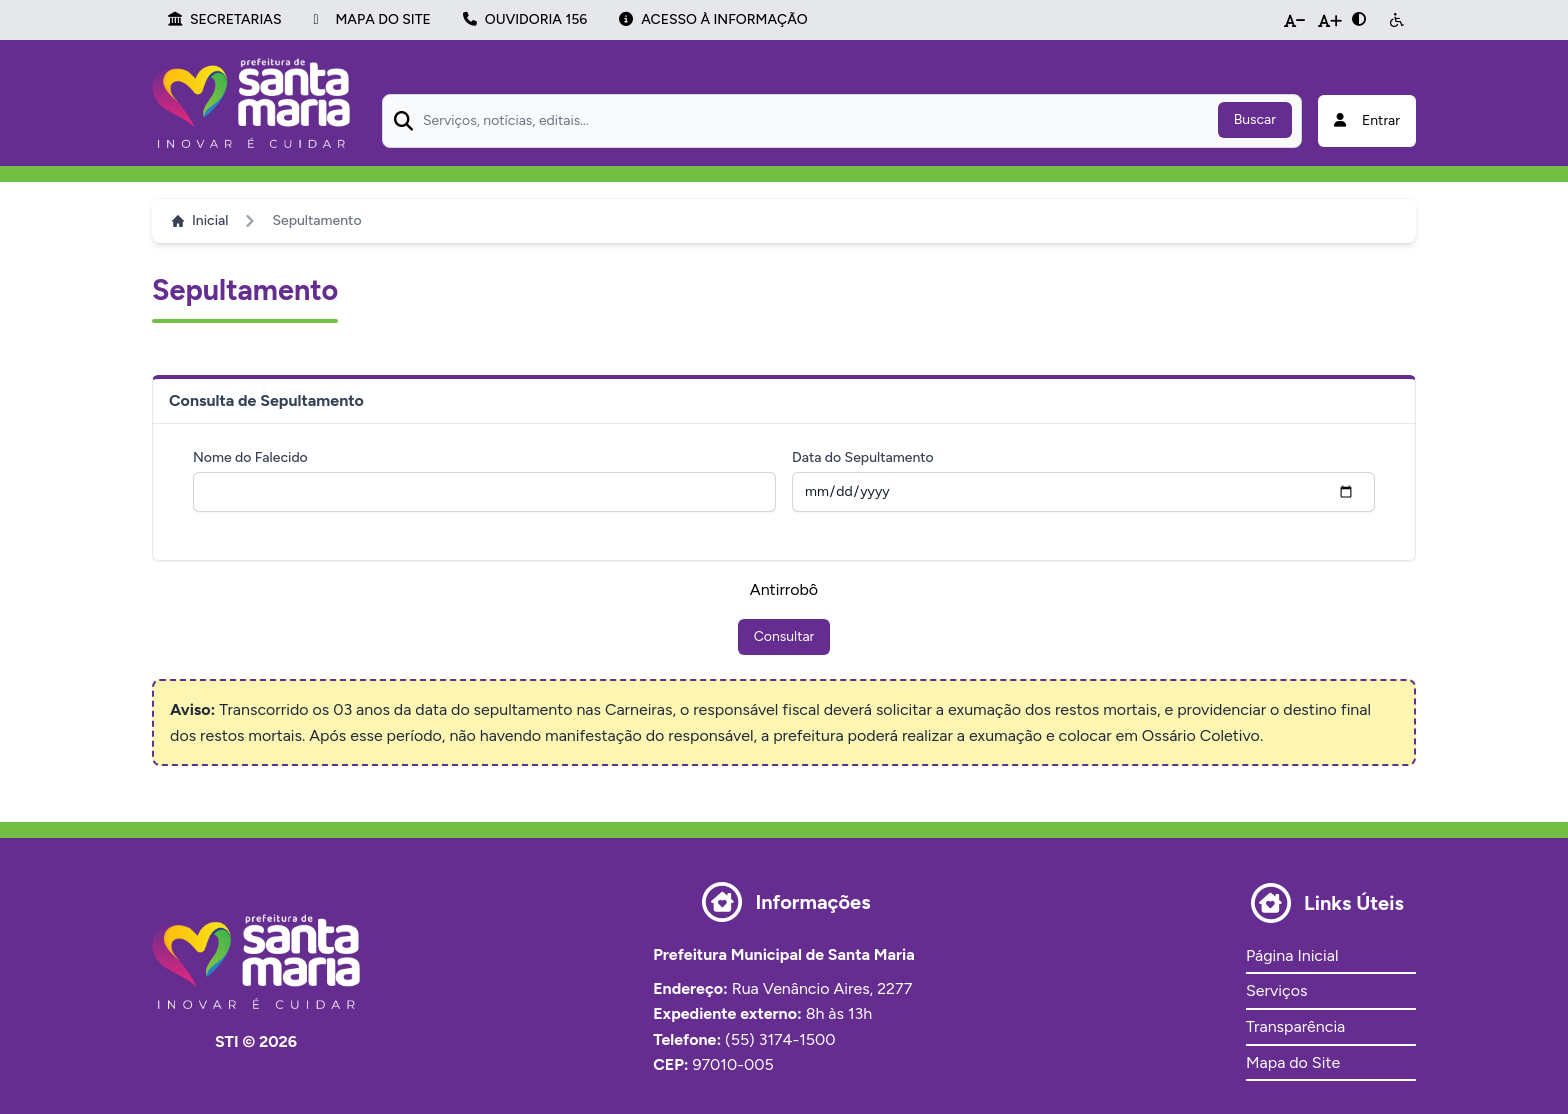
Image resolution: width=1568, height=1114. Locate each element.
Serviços (1276, 990)
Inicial (200, 220)
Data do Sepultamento (863, 457)
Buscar (1255, 119)
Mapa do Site (1293, 1062)
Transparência (1295, 1026)
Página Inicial (1292, 955)
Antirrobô (784, 589)
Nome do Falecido (250, 457)
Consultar (784, 636)
